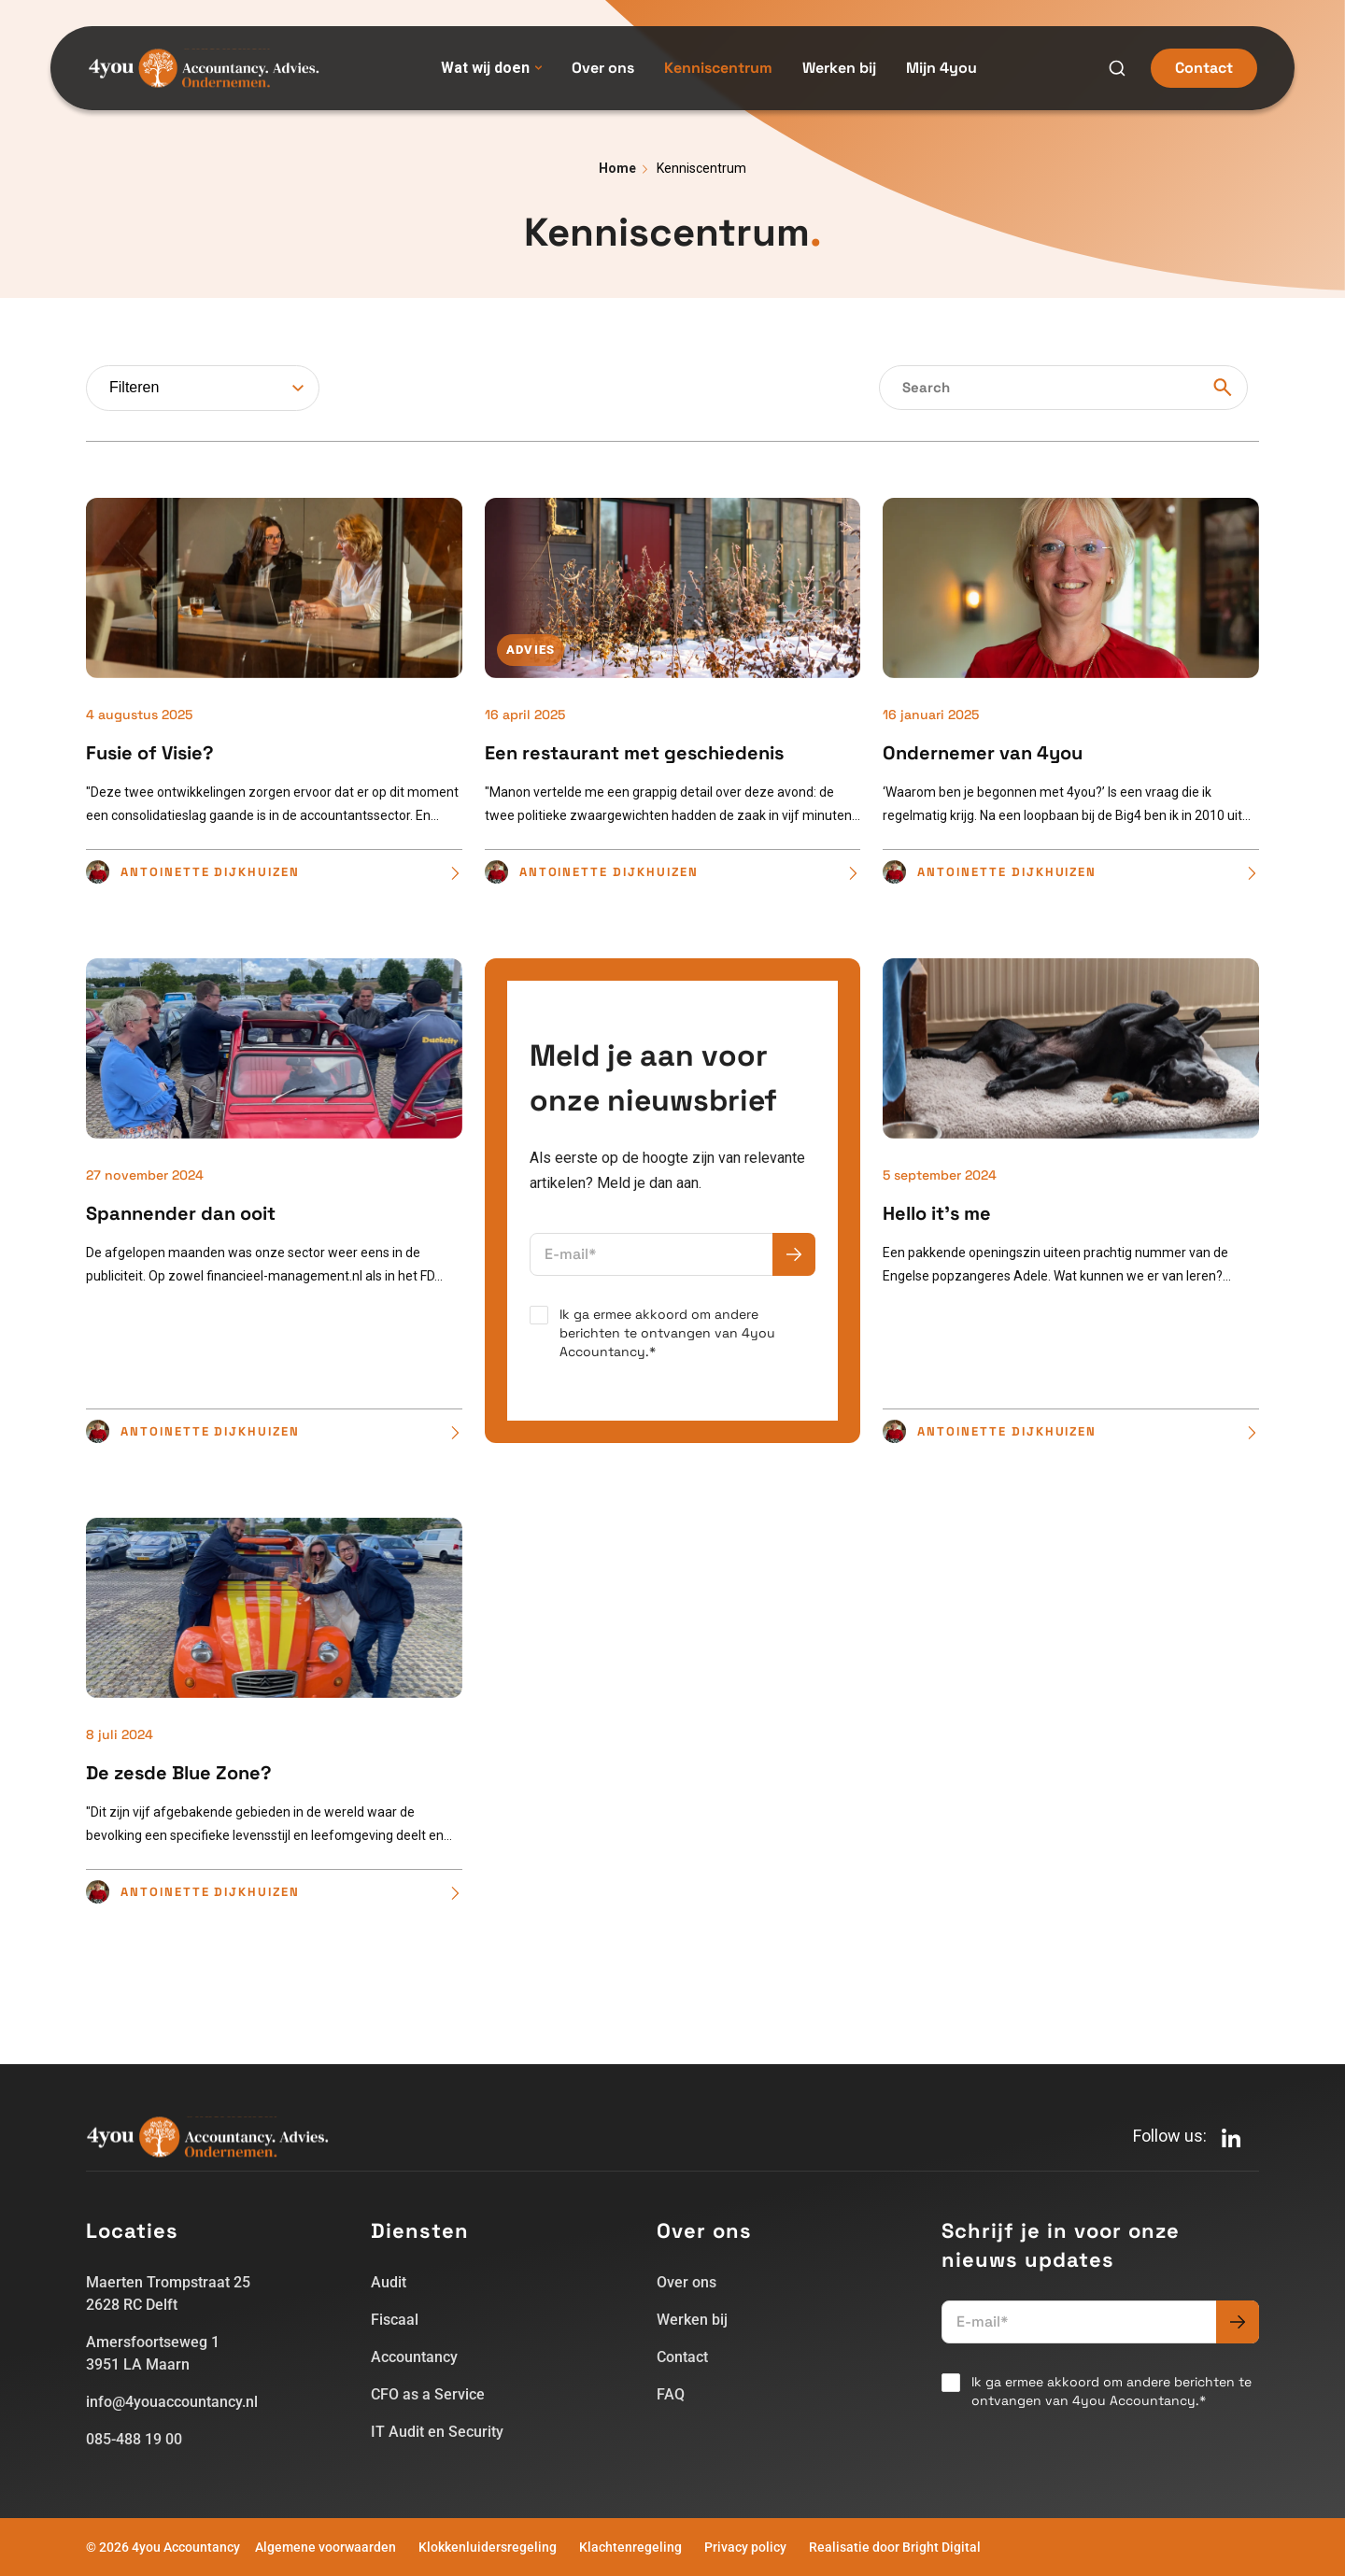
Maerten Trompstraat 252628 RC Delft (168, 2293)
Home (617, 168)
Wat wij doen (491, 68)
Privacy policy (745, 2547)
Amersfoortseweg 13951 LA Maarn (152, 2353)
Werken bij (692, 2319)
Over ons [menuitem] (603, 68)
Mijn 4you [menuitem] (941, 68)
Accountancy (414, 2357)
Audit (388, 2282)
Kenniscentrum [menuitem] (718, 68)
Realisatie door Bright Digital (895, 2547)
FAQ (671, 2394)
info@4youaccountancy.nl (172, 2402)
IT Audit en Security (437, 2432)
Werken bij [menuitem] (839, 68)
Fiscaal (394, 2319)
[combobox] (202, 388)
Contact (1204, 68)
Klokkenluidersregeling (487, 2547)
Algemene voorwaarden (325, 2547)
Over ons (686, 2282)
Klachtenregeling (630, 2547)
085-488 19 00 (134, 2439)
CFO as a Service (428, 2394)
